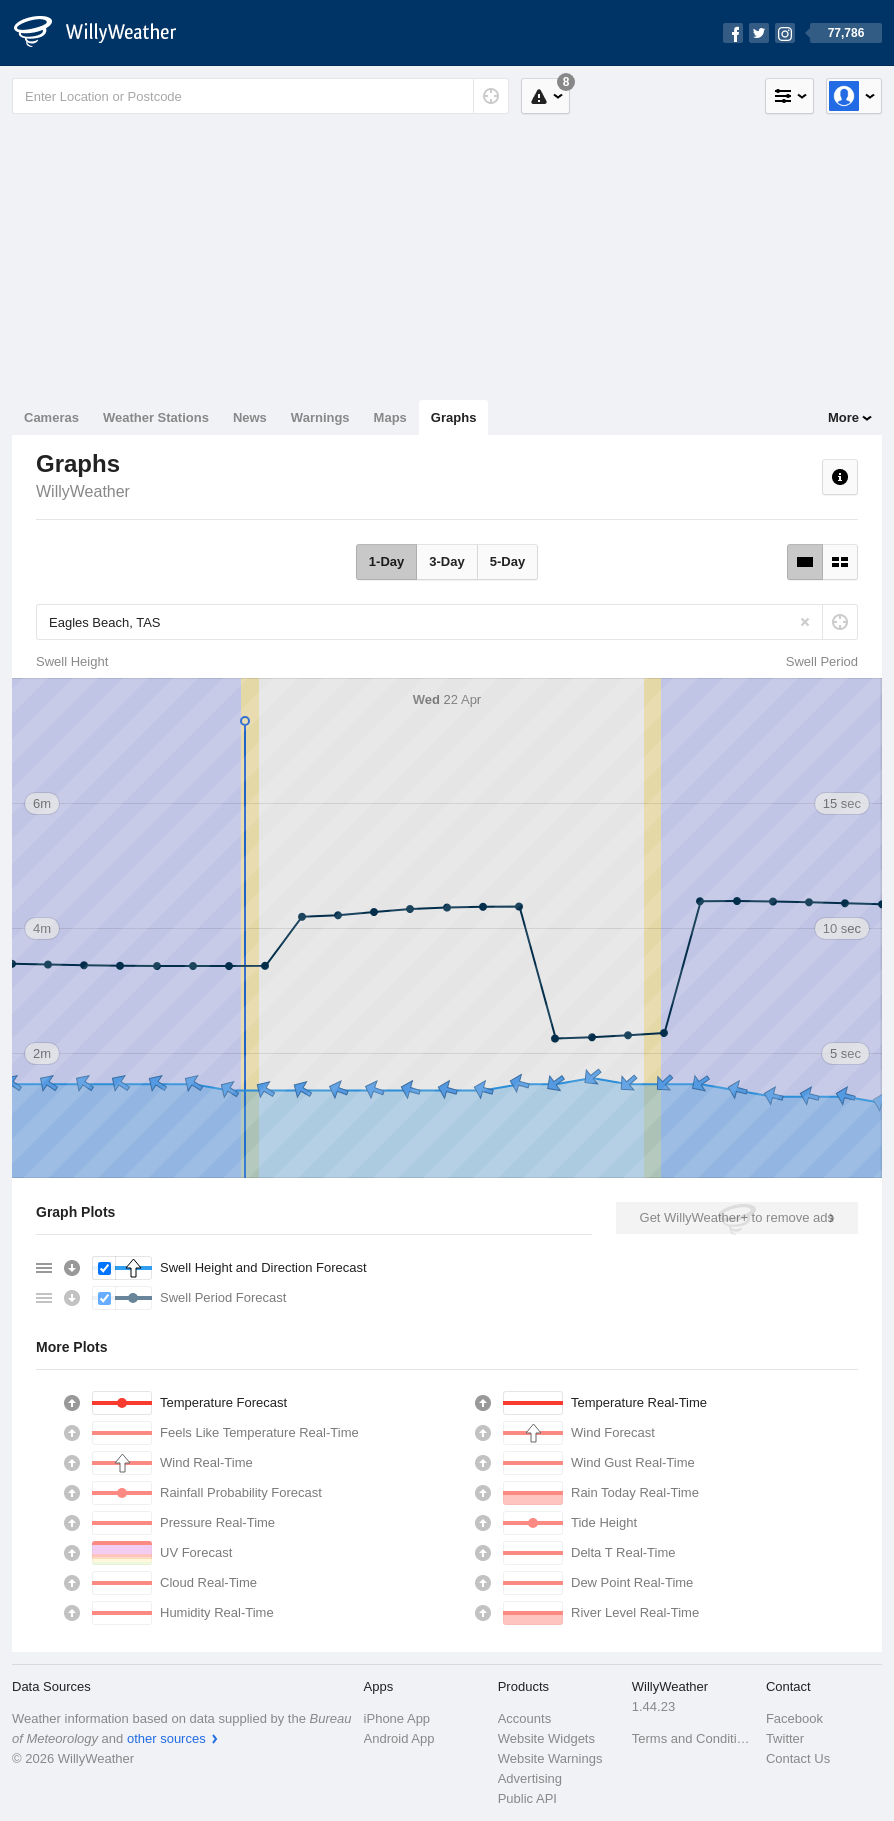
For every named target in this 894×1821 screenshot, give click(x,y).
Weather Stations (156, 417)
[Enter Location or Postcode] (260, 96)
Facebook (794, 1718)
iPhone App (397, 1718)
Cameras (51, 417)
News (250, 417)
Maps (390, 417)
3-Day (446, 561)
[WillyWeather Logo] (106, 33)
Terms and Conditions (693, 1738)
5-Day (507, 561)
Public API (527, 1798)
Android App (399, 1738)
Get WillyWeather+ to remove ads (737, 1217)
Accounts (524, 1718)
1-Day (386, 561)
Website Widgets (546, 1738)
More (843, 417)
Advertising (530, 1778)
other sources (166, 1738)
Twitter (785, 1738)
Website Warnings (550, 1758)
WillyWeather (83, 491)
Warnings (320, 417)
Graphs (454, 417)
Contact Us (798, 1758)
